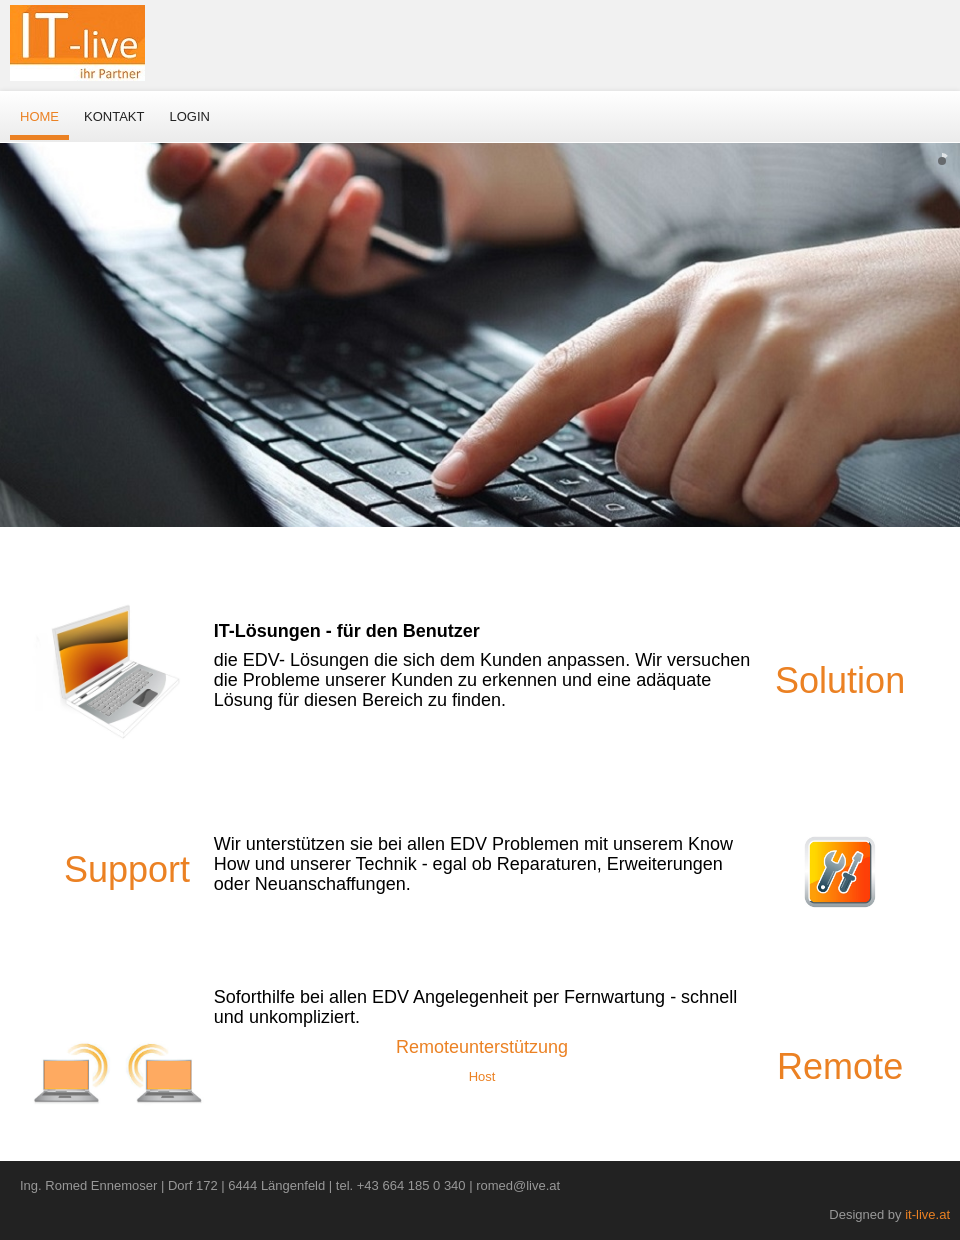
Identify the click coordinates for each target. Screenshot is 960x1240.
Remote (840, 1066)
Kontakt (114, 116)
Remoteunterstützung (482, 1047)
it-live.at (927, 1214)
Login (189, 116)
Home (39, 116)
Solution (840, 680)
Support (127, 869)
